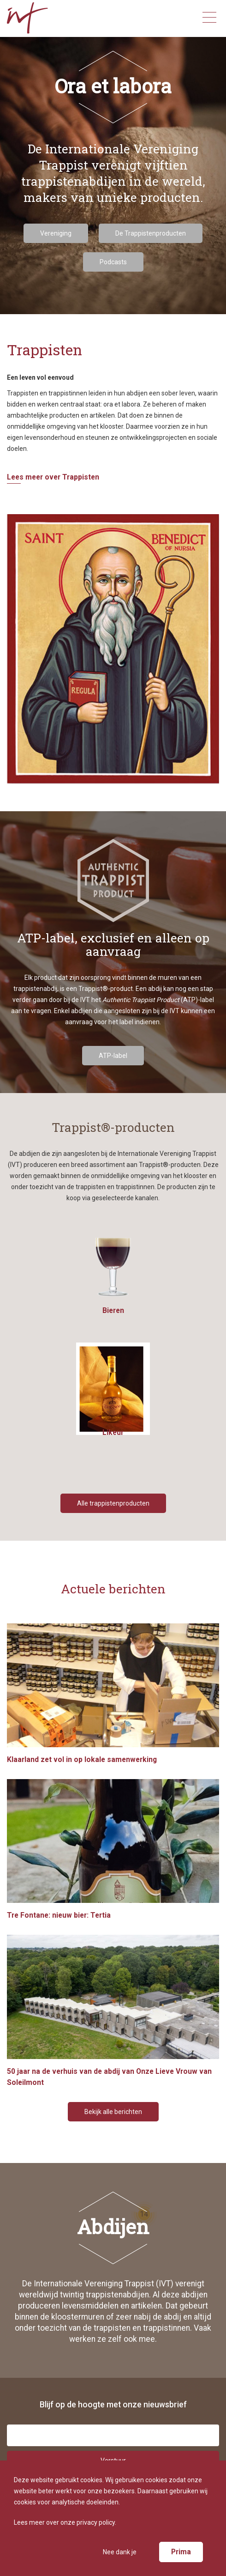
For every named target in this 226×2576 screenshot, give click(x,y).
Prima (181, 2551)
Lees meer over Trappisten (53, 477)
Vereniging (55, 233)
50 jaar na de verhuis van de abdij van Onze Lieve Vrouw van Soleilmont (113, 2010)
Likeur (113, 1397)
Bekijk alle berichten (113, 2111)
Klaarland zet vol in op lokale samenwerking (113, 1693)
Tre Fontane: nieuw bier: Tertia (113, 1849)
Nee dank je (120, 2552)
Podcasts (113, 262)
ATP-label (113, 1055)
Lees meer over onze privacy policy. (65, 2522)
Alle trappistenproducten (113, 1503)
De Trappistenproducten (150, 233)
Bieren (113, 1275)
